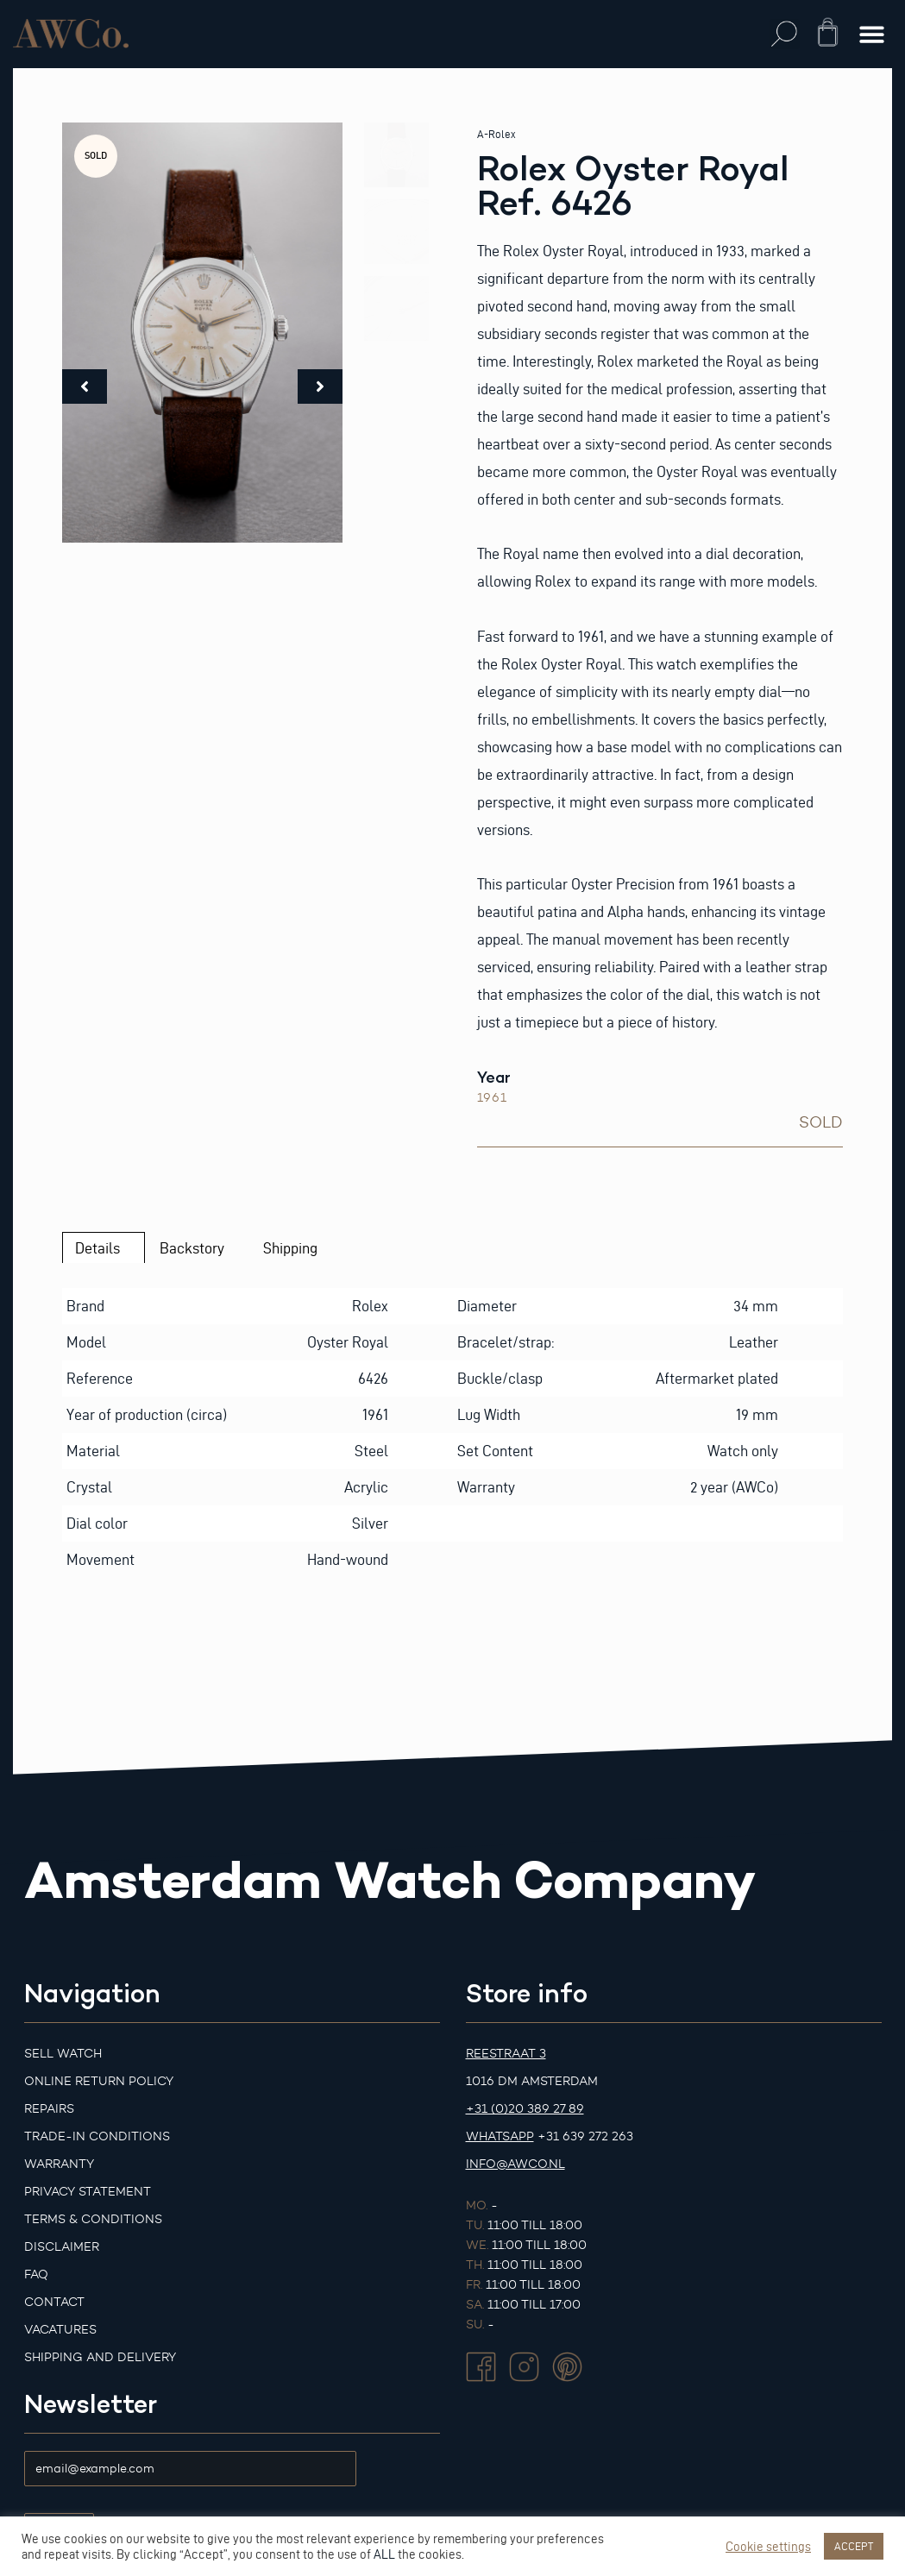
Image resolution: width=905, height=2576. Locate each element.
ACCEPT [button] (853, 2546)
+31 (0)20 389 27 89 (525, 2109)
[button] (785, 34)
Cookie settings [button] (768, 2547)
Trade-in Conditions (97, 2136)
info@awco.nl (515, 2164)
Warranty (59, 2164)
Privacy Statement (87, 2191)
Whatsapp (500, 2136)
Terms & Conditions (93, 2219)
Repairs (49, 2109)
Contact (54, 2302)
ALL (384, 2554)
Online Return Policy (98, 2081)
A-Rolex (496, 134)
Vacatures (60, 2329)
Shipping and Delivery (100, 2357)
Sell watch (63, 2053)
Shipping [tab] (290, 1248)
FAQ (36, 2274)
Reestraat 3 (506, 2053)
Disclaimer (61, 2247)
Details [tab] (97, 1248)
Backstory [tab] (192, 1248)
